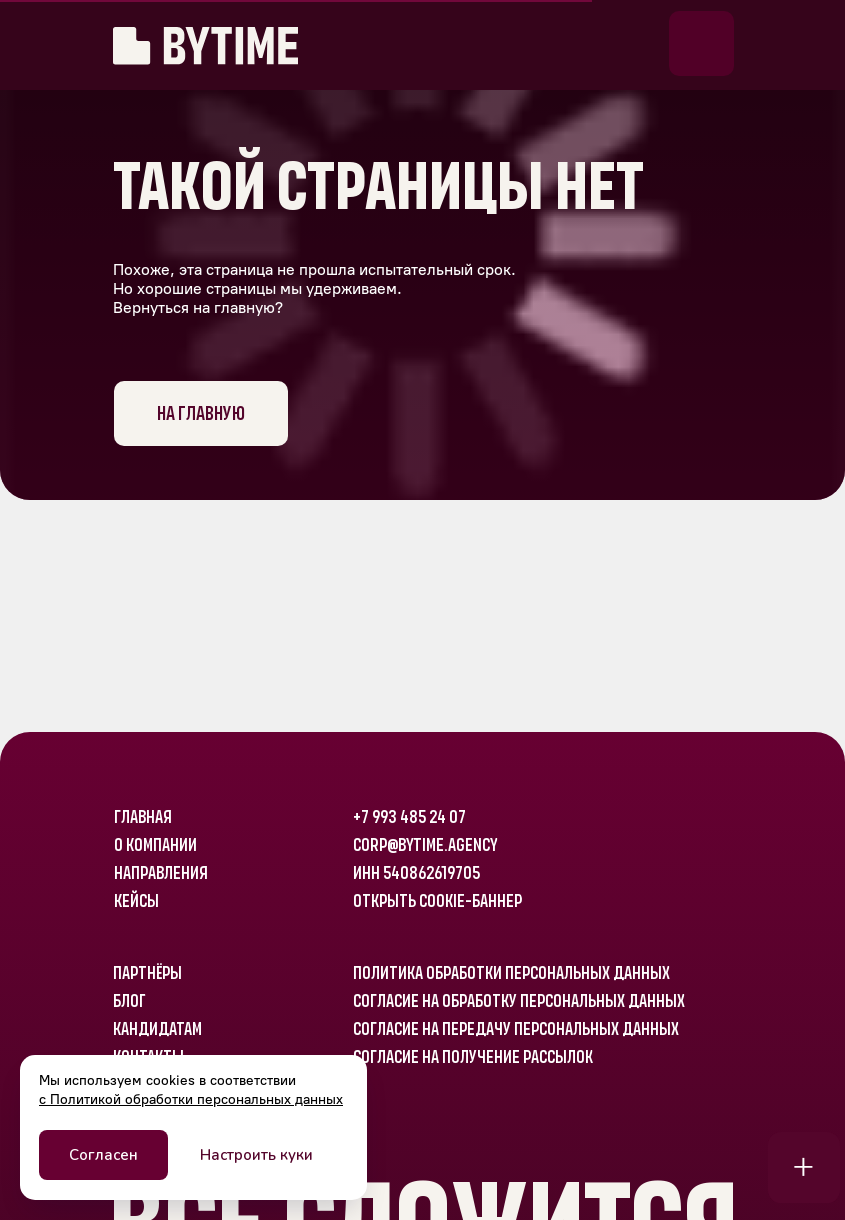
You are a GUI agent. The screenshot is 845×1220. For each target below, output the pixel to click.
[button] (701, 43)
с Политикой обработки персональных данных (191, 1099)
